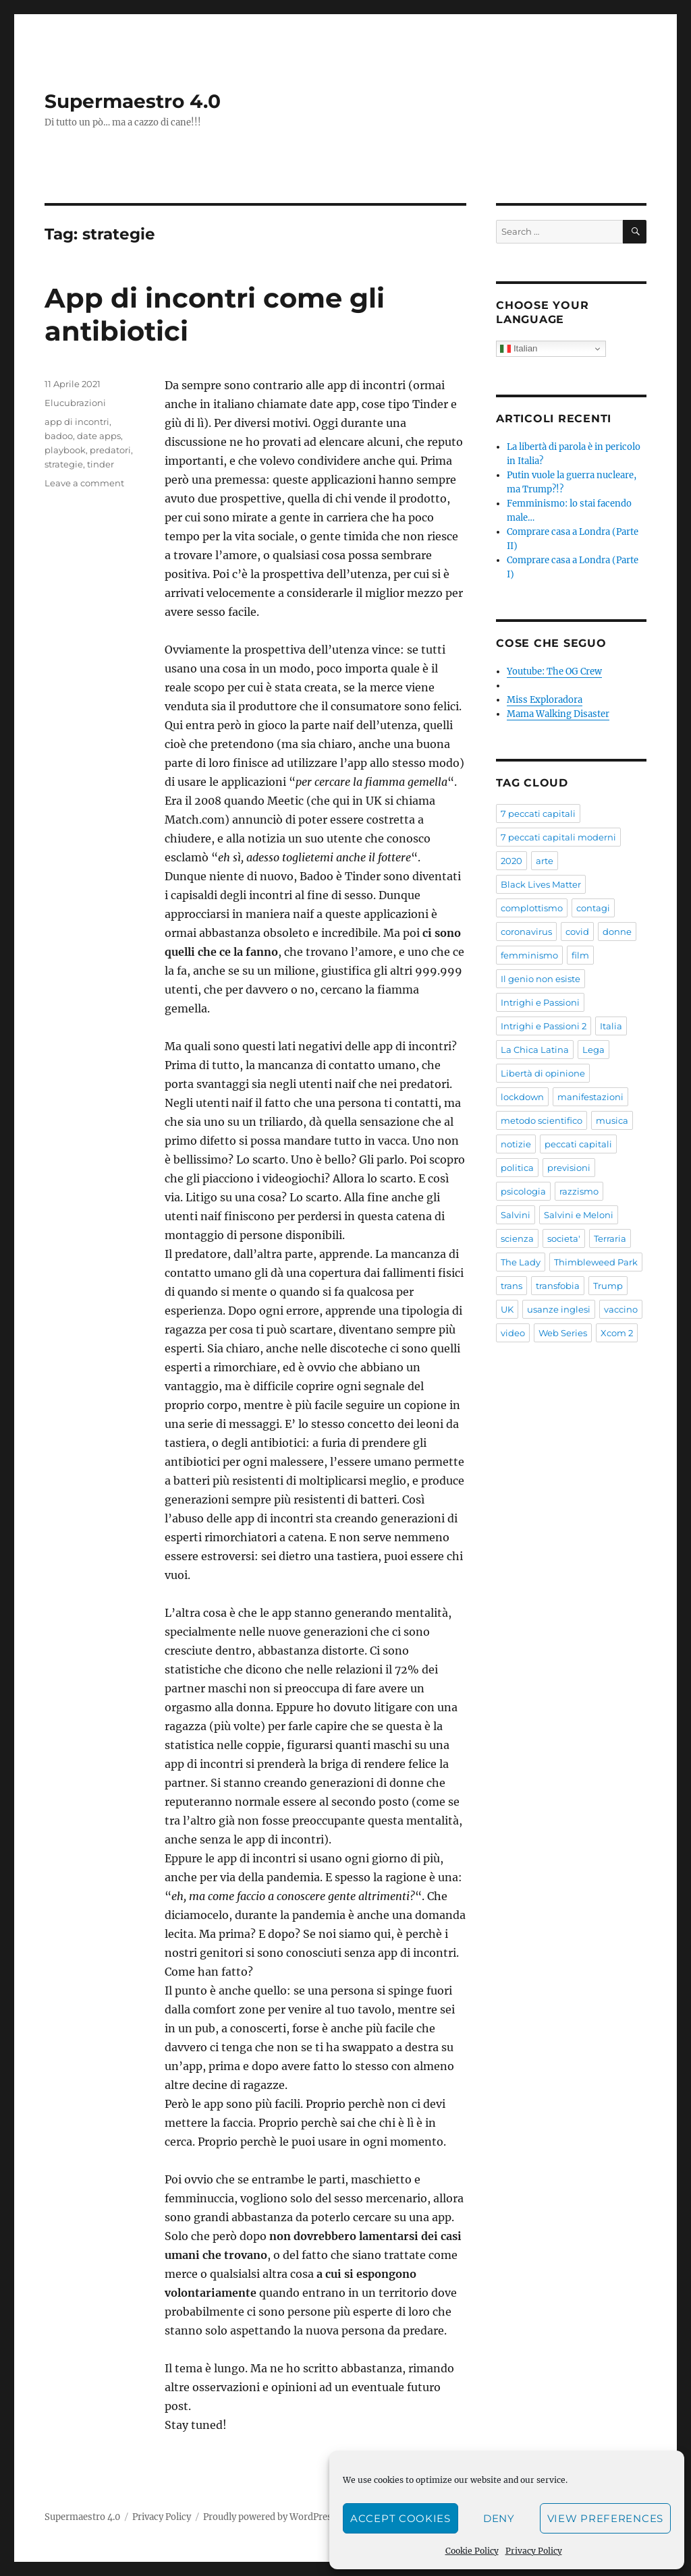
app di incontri (77, 421)
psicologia (523, 1191)
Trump (608, 1285)
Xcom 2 (617, 1332)
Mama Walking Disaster (558, 714)
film (580, 955)
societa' (563, 1238)
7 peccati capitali (538, 813)
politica (517, 1167)
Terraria (610, 1238)
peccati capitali (578, 1144)
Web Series (562, 1332)
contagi (593, 908)
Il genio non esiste (540, 978)
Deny (499, 2518)
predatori (110, 450)
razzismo (579, 1191)
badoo (59, 435)
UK (507, 1309)
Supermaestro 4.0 (133, 101)
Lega (593, 1049)
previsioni (568, 1167)
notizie (516, 1144)
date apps (99, 435)
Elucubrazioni (75, 402)
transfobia (558, 1285)
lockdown (522, 1096)
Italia (611, 1026)
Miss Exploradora (544, 700)
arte (544, 860)
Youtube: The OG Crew (554, 671)
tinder (100, 464)
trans (511, 1285)
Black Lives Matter (541, 884)
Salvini (515, 1214)
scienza (517, 1238)
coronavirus (526, 931)
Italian (518, 348)
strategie (64, 464)
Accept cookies (400, 2518)
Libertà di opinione (543, 1073)
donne (617, 931)
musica (612, 1120)
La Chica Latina (535, 1049)
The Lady (521, 1262)
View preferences (605, 2518)
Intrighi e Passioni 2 (543, 1026)
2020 (511, 860)
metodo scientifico (541, 1120)
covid (577, 931)
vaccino (621, 1309)
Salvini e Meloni (578, 1214)
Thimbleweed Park (596, 1262)
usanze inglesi (558, 1309)
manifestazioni (590, 1096)
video (513, 1332)
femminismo (529, 955)
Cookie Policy (472, 2551)
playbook (65, 450)
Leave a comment (84, 483)
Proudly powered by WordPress (270, 2517)
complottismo (532, 908)
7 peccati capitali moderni (558, 837)
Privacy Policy (533, 2551)
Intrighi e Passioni (540, 1002)
